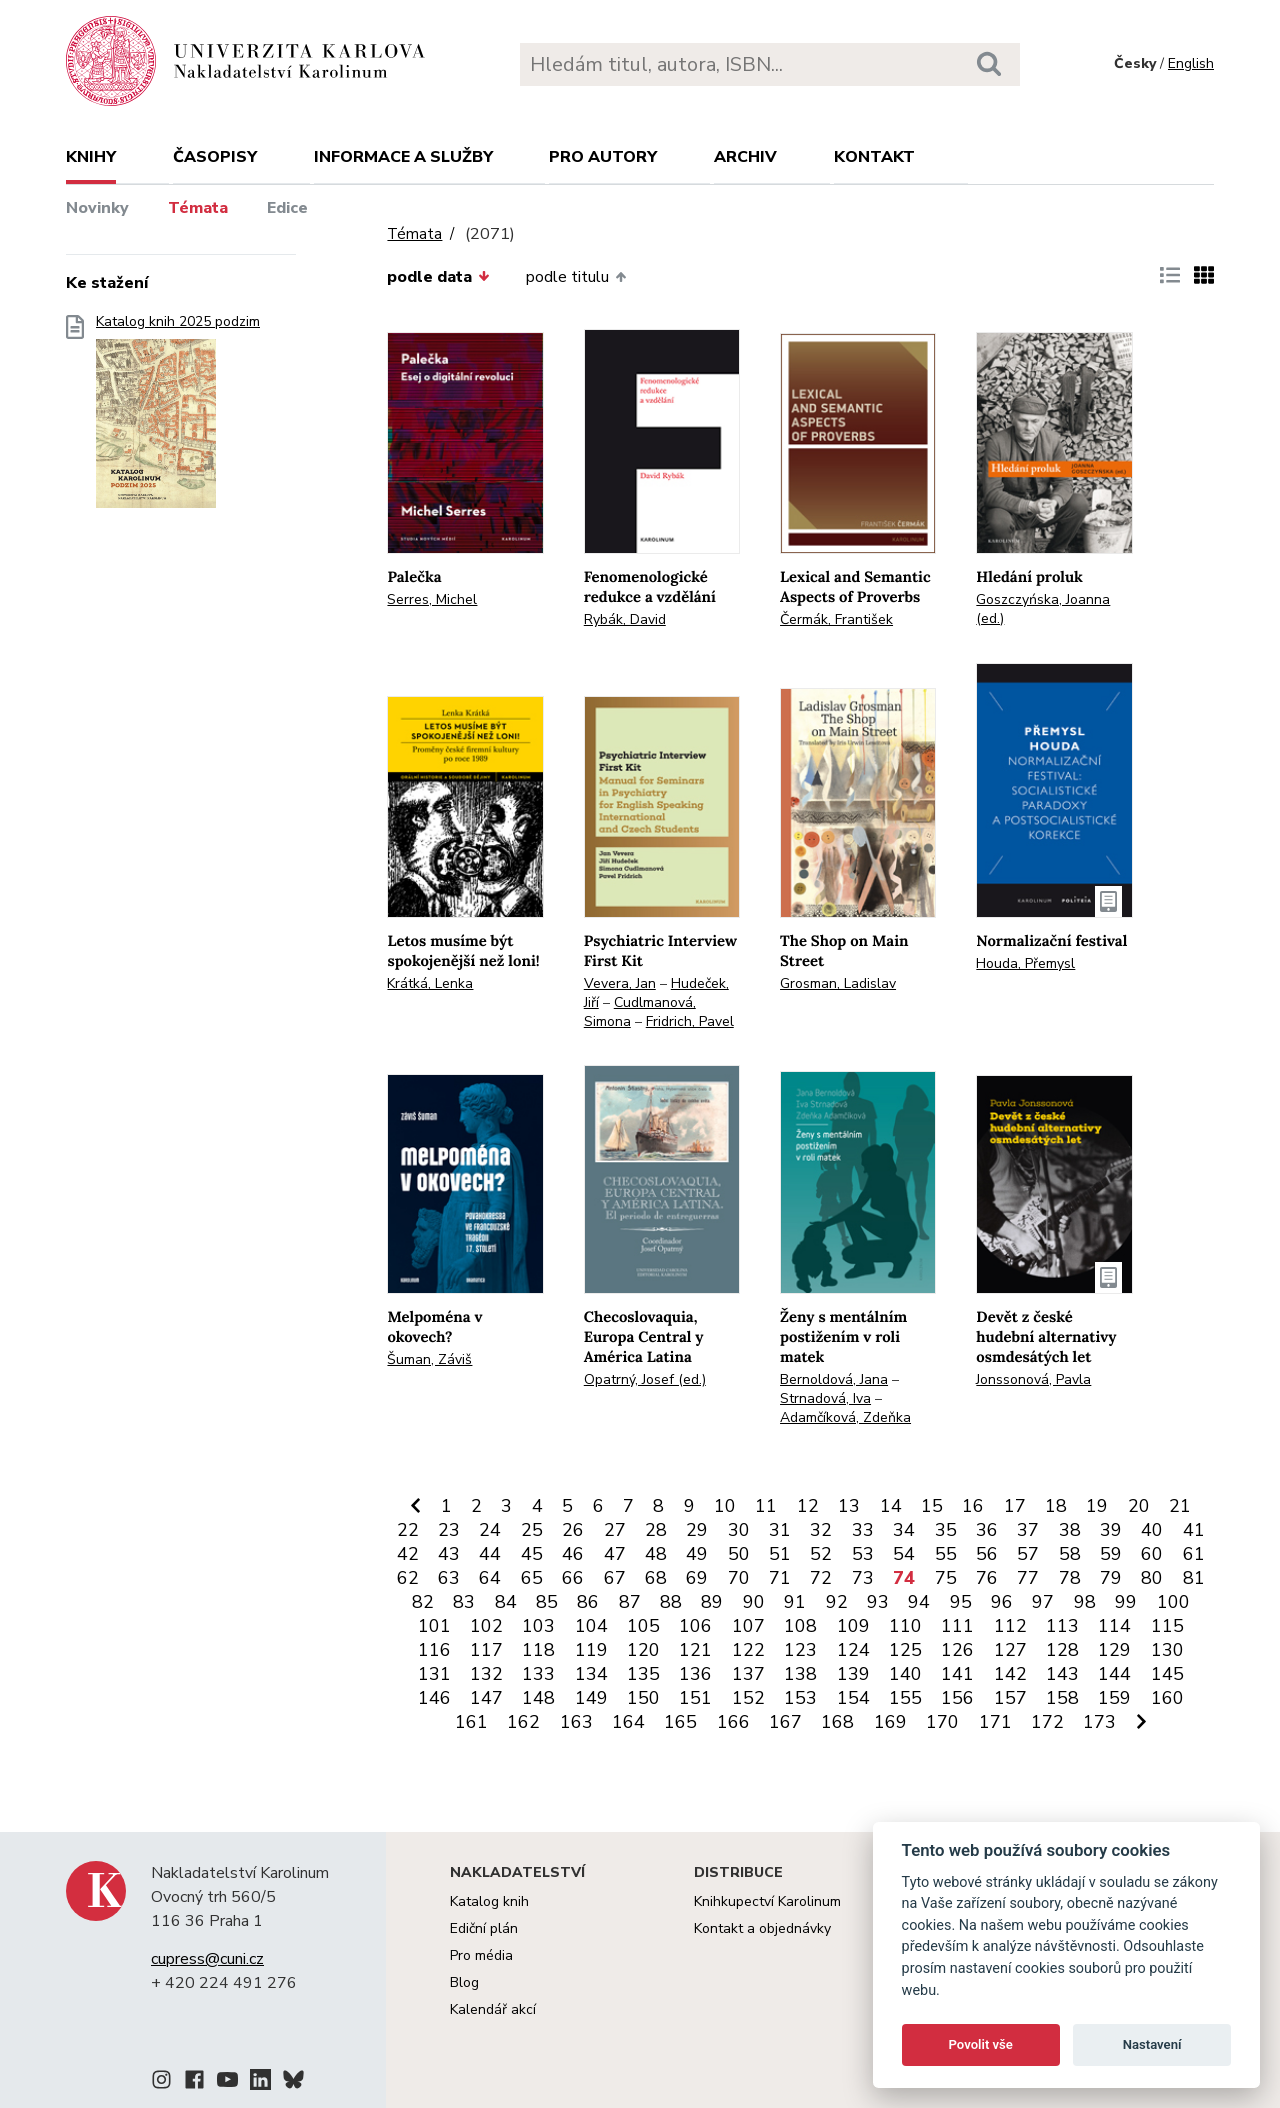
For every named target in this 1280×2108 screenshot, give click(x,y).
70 (739, 1578)
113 (1062, 1626)
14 (891, 1506)
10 (725, 1506)
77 (1028, 1578)
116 (434, 1650)
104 (591, 1626)
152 (748, 1698)
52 (821, 1554)
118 (538, 1650)
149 (591, 1698)
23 (449, 1530)
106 (695, 1626)
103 (538, 1626)
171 (995, 1722)
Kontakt (874, 157)
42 (408, 1554)
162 (523, 1722)
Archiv (745, 157)
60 (1152, 1554)
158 (1062, 1698)
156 (957, 1698)
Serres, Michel (432, 599)
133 (538, 1674)
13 (849, 1506)
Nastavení (1152, 2044)
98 (1085, 1602)
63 (449, 1578)
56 (987, 1554)
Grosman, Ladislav (838, 983)
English (1191, 63)
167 (785, 1722)
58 (1070, 1554)
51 (780, 1554)
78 (1070, 1578)
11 (766, 1506)
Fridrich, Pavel (690, 1021)
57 (1028, 1554)
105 (643, 1626)
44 (490, 1554)
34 (904, 1530)
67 (615, 1578)
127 (1010, 1650)
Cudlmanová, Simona (640, 1012)
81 (1194, 1578)
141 (957, 1674)
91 (795, 1602)
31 (780, 1530)
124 (853, 1650)
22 (408, 1530)
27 (615, 1530)
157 (1010, 1698)
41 (1194, 1530)
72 (821, 1578)
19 (1097, 1506)
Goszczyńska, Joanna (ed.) (1043, 609)
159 (1114, 1698)
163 (576, 1722)
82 (423, 1602)
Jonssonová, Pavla (1033, 1379)
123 (800, 1650)
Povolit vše (981, 2044)
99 (1126, 1602)
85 (547, 1602)
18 (1056, 1506)
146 (434, 1698)
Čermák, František (836, 619)
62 (408, 1578)
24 (490, 1530)
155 (905, 1698)
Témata (198, 208)
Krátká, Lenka (430, 983)
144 (1114, 1674)
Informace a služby (403, 157)
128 (1062, 1650)
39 (1111, 1530)
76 (987, 1578)
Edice (287, 208)
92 (837, 1602)
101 (434, 1626)
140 (905, 1674)
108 (800, 1626)
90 (754, 1602)
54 (904, 1554)
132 (486, 1674)
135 (643, 1674)
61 (1194, 1554)
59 (1111, 1554)
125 (905, 1650)
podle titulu (576, 277)
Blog (464, 1982)
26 (573, 1530)
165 (680, 1722)
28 (656, 1530)
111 (957, 1626)
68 (656, 1578)
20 (1139, 1506)
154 (853, 1698)
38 (1070, 1530)
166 (733, 1722)
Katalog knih (489, 1901)
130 (1167, 1650)
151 (695, 1698)
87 (630, 1602)
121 (695, 1650)
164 (628, 1722)
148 (538, 1698)
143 (1062, 1674)
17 (1015, 1506)
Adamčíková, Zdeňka (845, 1417)
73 (863, 1578)
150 (643, 1698)
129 (1114, 1650)
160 (1167, 1698)
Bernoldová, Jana (834, 1379)
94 (919, 1602)
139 (853, 1674)
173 (1099, 1722)
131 (434, 1674)
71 (780, 1578)
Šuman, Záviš (429, 1359)
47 (615, 1554)
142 (1010, 1674)
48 (656, 1554)
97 (1043, 1602)
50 (739, 1554)
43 (449, 1554)
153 (800, 1698)
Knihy (91, 157)
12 (808, 1506)
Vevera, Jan (620, 983)
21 (1180, 1506)
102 (486, 1626)
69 (697, 1578)
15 (932, 1506)
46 (573, 1554)
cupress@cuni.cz (207, 1959)
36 (987, 1530)
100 (1173, 1602)
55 (946, 1554)
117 (486, 1650)
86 (588, 1602)
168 (837, 1722)
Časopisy (215, 157)
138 (800, 1674)
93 (878, 1602)
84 (506, 1602)
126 (957, 1650)
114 (1114, 1626)
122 (748, 1650)
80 (1152, 1578)
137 (748, 1674)
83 (464, 1602)
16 (973, 1506)
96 (1002, 1602)
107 (748, 1626)
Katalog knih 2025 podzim (178, 417)
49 (697, 1554)
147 (486, 1698)
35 (946, 1530)
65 (532, 1578)
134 (591, 1674)
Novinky (97, 208)
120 (643, 1650)
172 (1047, 1722)
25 (532, 1530)
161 (471, 1722)
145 (1167, 1674)
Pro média (481, 1955)
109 (853, 1626)
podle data (438, 277)
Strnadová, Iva (825, 1398)
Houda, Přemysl (1025, 963)
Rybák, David (625, 619)
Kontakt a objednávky (762, 1928)
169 (890, 1722)
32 (821, 1530)
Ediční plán (484, 1928)
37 (1028, 1530)
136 (695, 1674)
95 (961, 1602)
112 (1010, 1626)
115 (1167, 1626)
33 (863, 1530)
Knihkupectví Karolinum (767, 1901)
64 (490, 1578)
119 (591, 1650)
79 (1111, 1578)
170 (942, 1722)
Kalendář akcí (493, 2009)
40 (1152, 1530)
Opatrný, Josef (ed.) (645, 1379)
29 (697, 1530)
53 (863, 1554)
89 (712, 1602)
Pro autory (603, 157)
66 (573, 1578)
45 (532, 1554)
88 (671, 1602)
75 (946, 1578)
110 (905, 1626)
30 (739, 1530)
